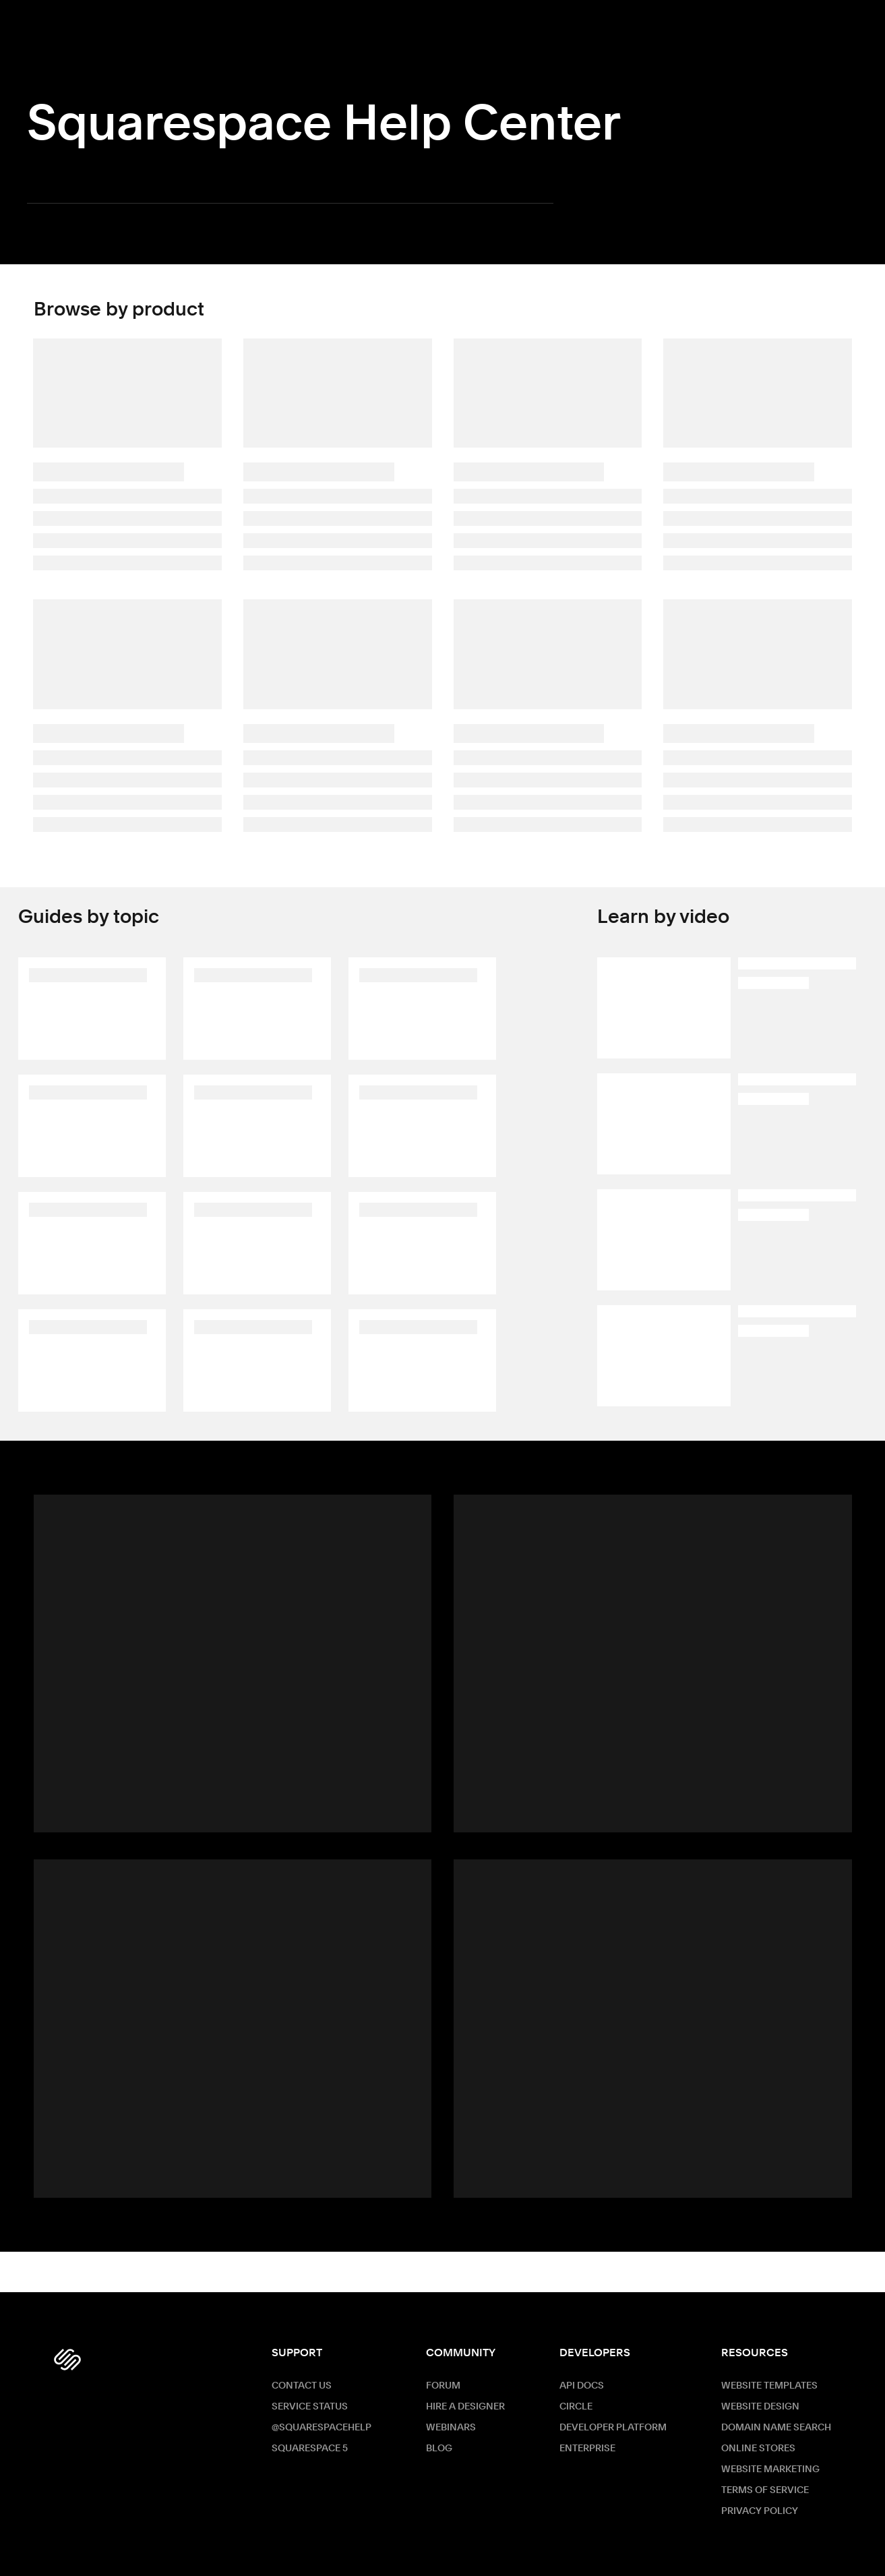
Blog (439, 2448)
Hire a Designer (465, 2407)
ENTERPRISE (587, 2448)
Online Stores (758, 2448)
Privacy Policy (759, 2511)
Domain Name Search (776, 2427)
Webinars (451, 2427)
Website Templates (769, 2386)
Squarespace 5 (310, 2448)
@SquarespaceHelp (321, 2427)
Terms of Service (765, 2490)
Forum (443, 2386)
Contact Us (302, 2386)
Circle (575, 2407)
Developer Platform (613, 2427)
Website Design (760, 2407)
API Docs (581, 2386)
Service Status (310, 2407)
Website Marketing (770, 2469)
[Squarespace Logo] (67, 2359)
